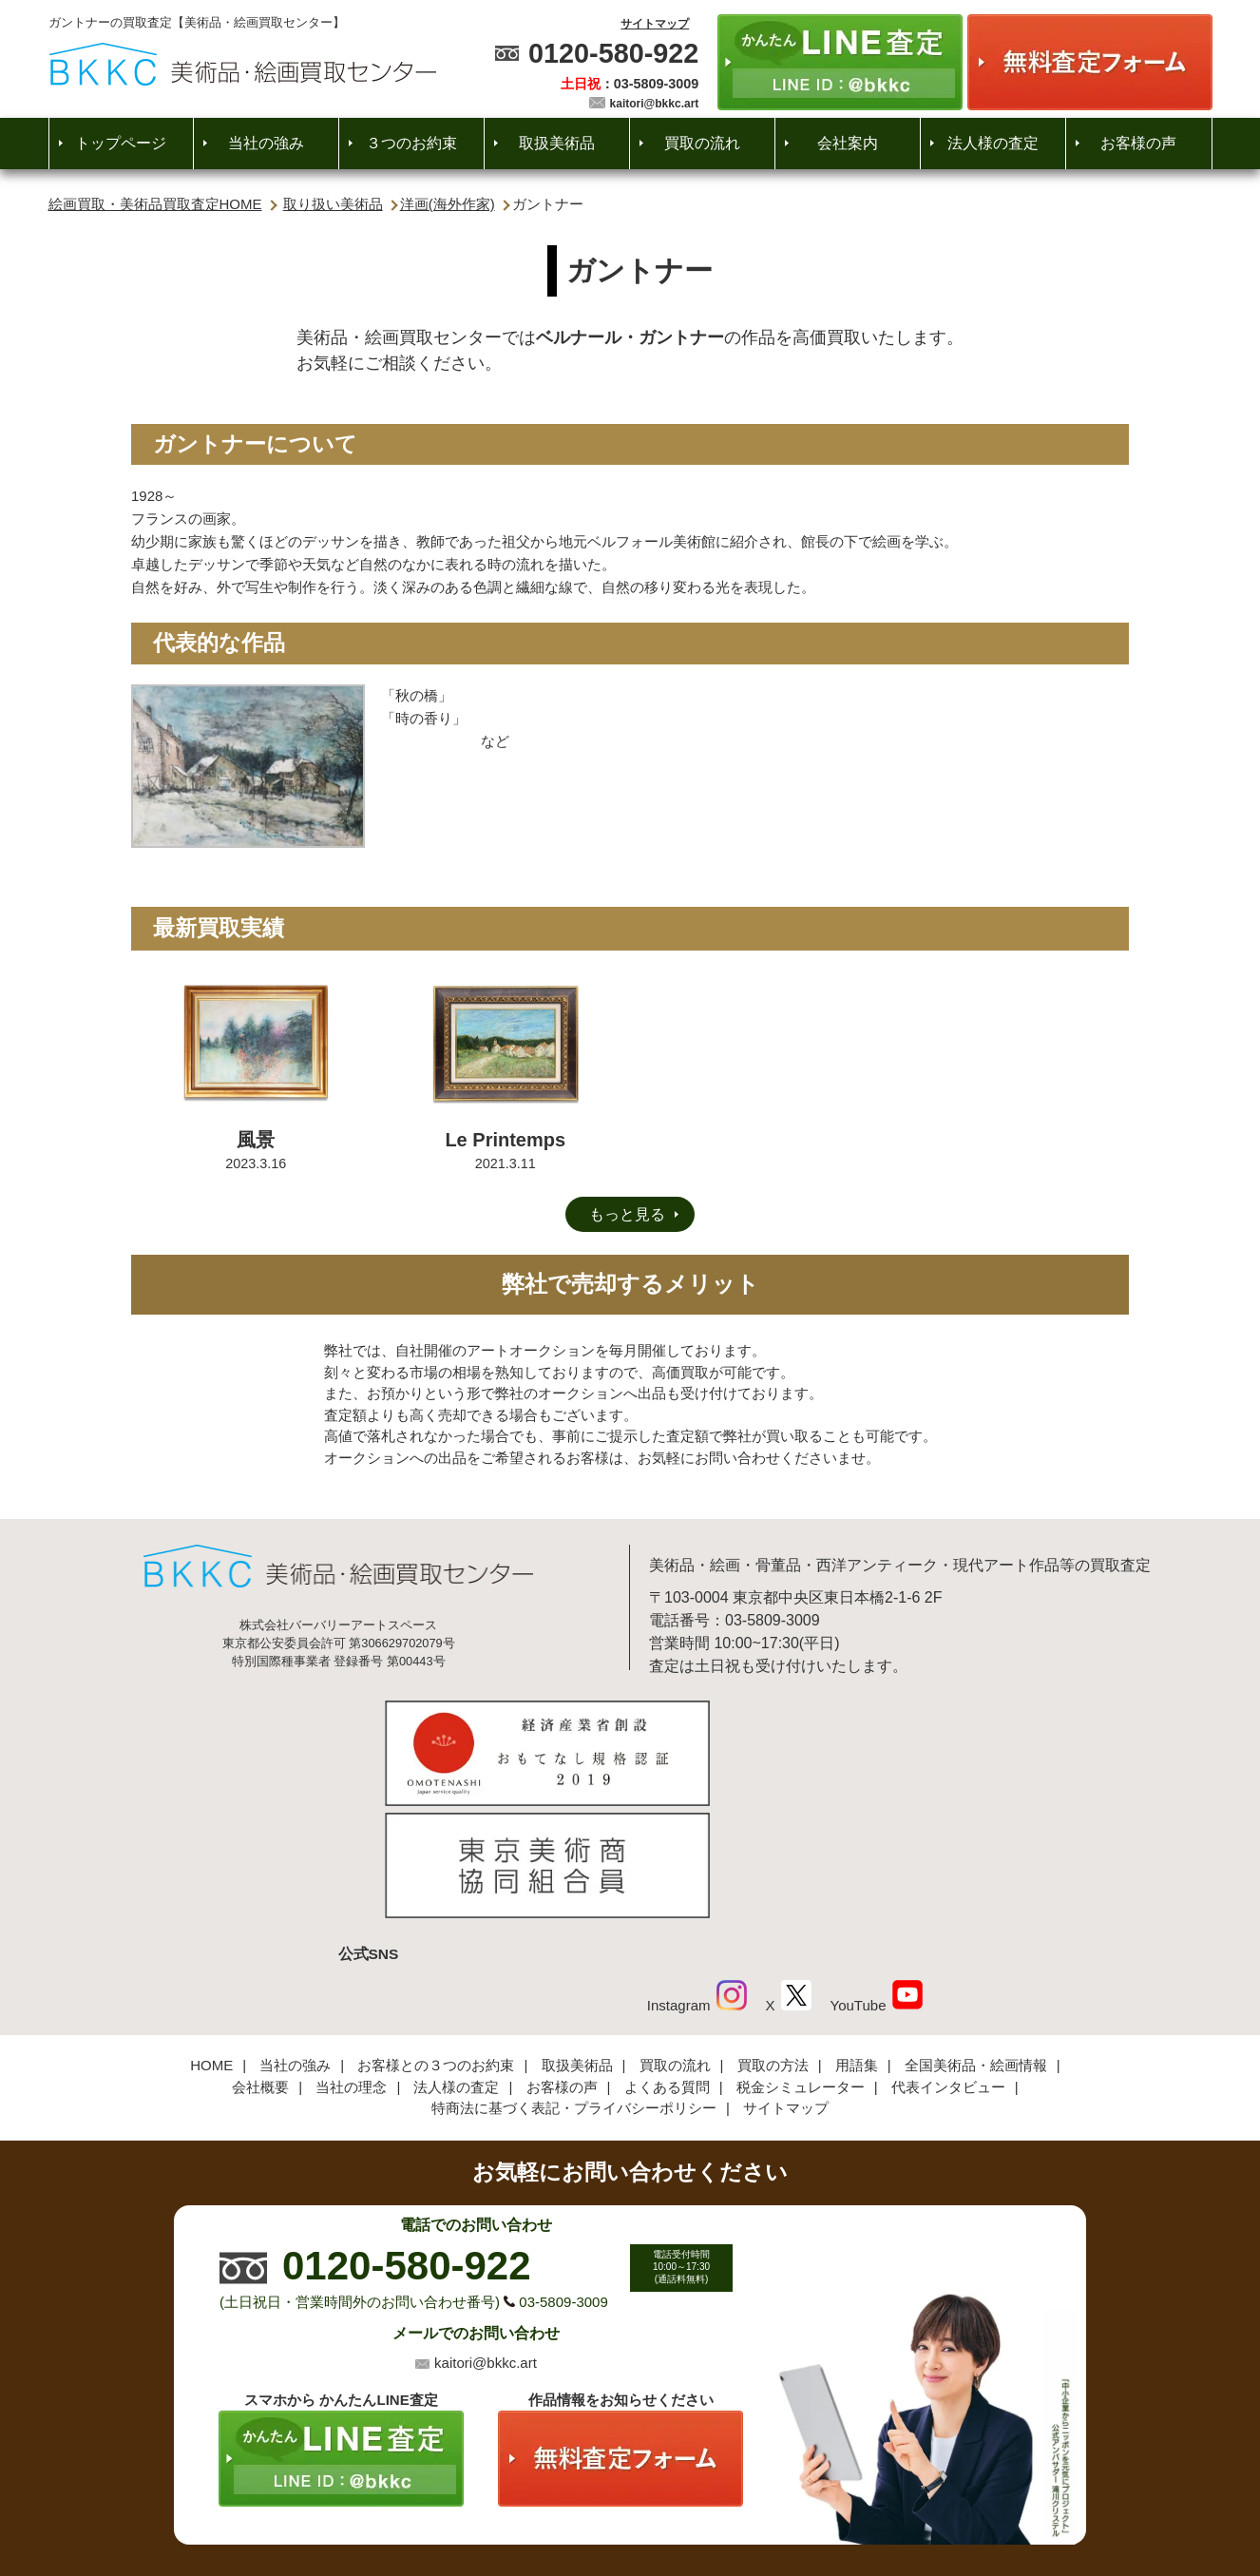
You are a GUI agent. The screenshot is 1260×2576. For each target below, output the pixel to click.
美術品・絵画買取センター (596, 2504)
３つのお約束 (411, 143)
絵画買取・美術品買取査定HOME (155, 204)
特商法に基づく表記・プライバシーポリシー (573, 1983)
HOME (211, 1940)
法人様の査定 (993, 143)
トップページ (120, 143)
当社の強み (266, 143)
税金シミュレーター (800, 1962)
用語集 (856, 1940)
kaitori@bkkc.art (654, 103)
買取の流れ (702, 143)
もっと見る (627, 1214)
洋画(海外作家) (447, 204)
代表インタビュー (948, 1962)
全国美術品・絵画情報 (976, 1940)
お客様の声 (1138, 143)
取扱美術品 (557, 143)
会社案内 (847, 143)
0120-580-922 (613, 53)
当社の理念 (351, 1962)
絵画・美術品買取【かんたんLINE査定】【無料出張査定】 (242, 64)
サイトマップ (654, 23)
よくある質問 (667, 1962)
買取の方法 (773, 1940)
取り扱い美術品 (333, 204)
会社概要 (260, 1962)
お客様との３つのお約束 (435, 1940)
